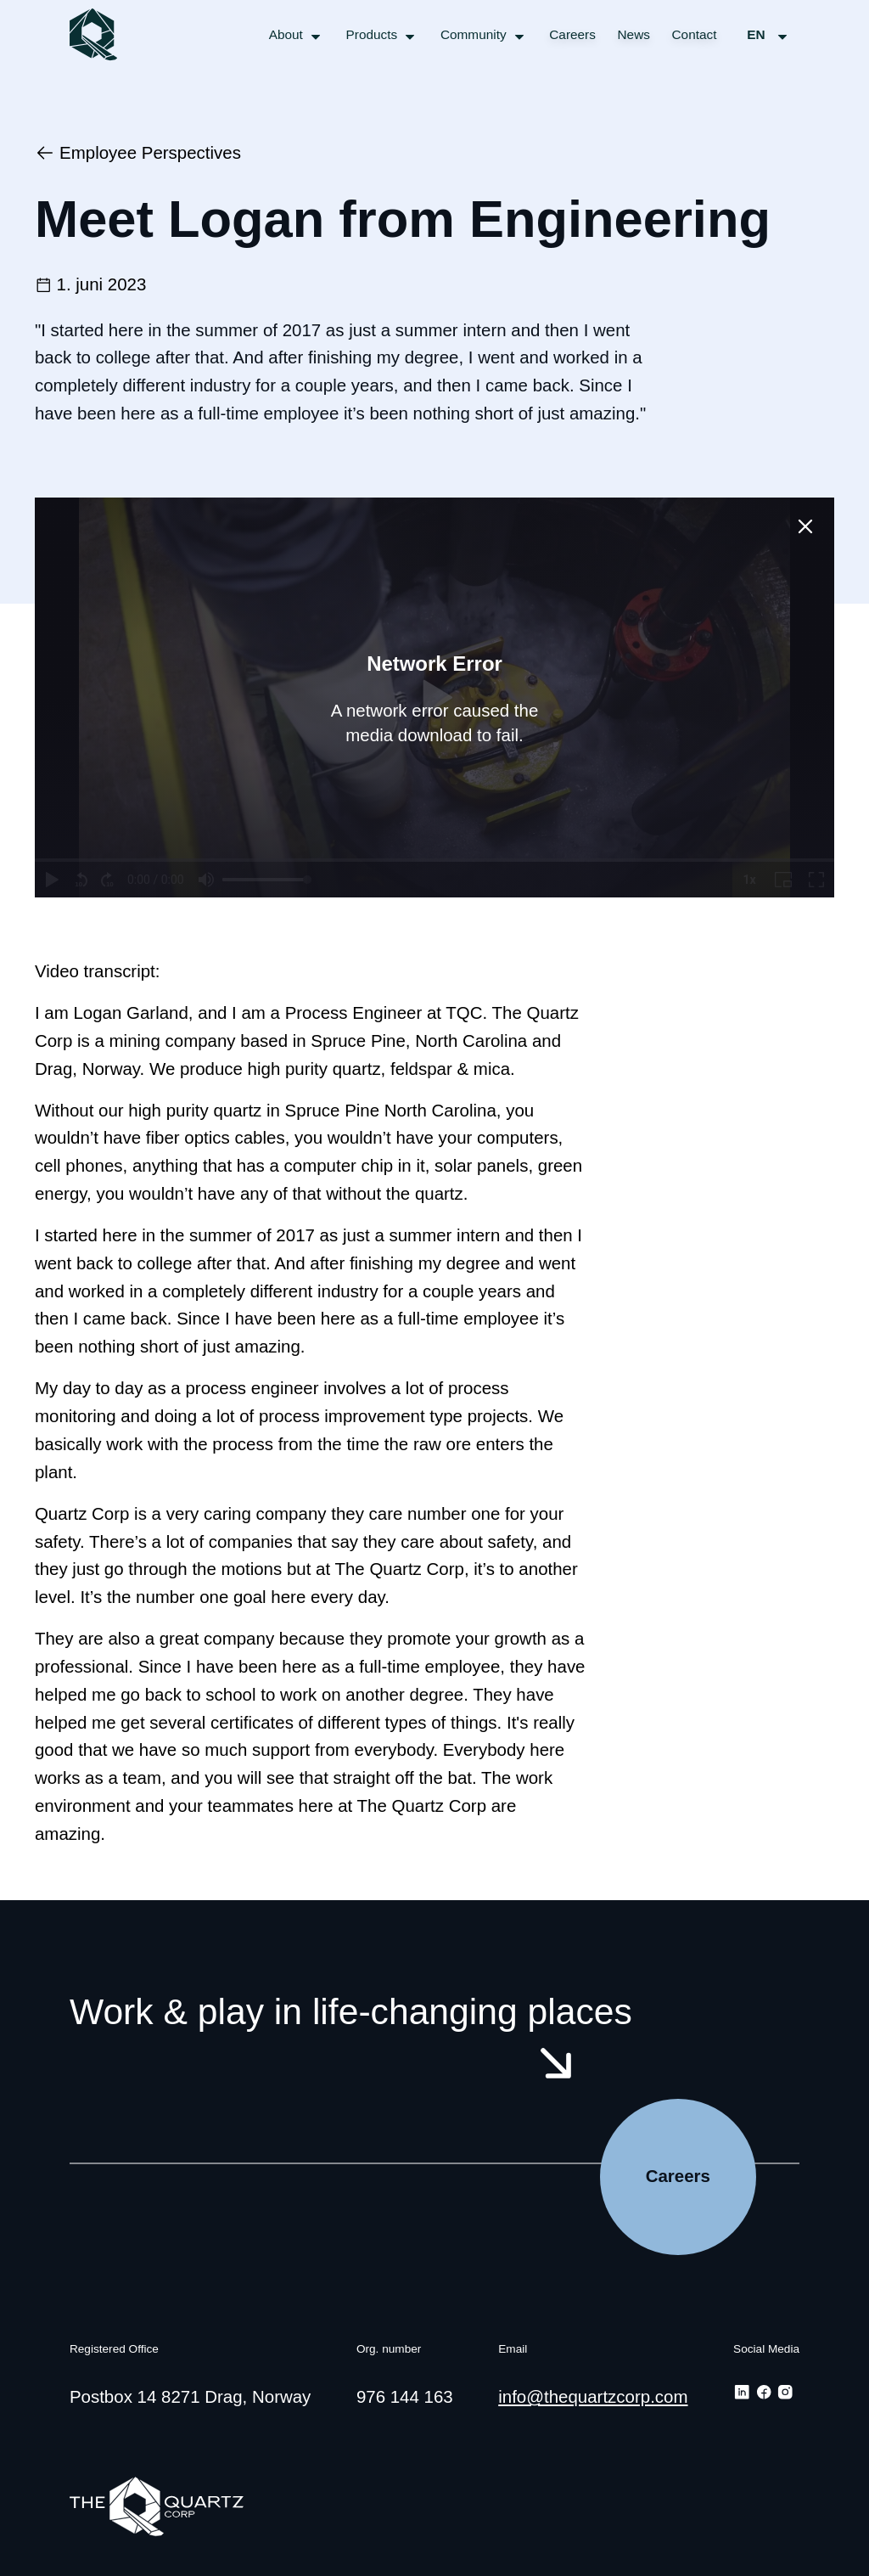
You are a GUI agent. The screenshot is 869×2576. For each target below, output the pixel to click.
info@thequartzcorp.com (592, 2396)
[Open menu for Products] (382, 34)
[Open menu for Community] (484, 34)
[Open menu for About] (296, 34)
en (769, 35)
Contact (694, 34)
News (634, 34)
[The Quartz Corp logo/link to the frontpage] (95, 34)
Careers (572, 34)
